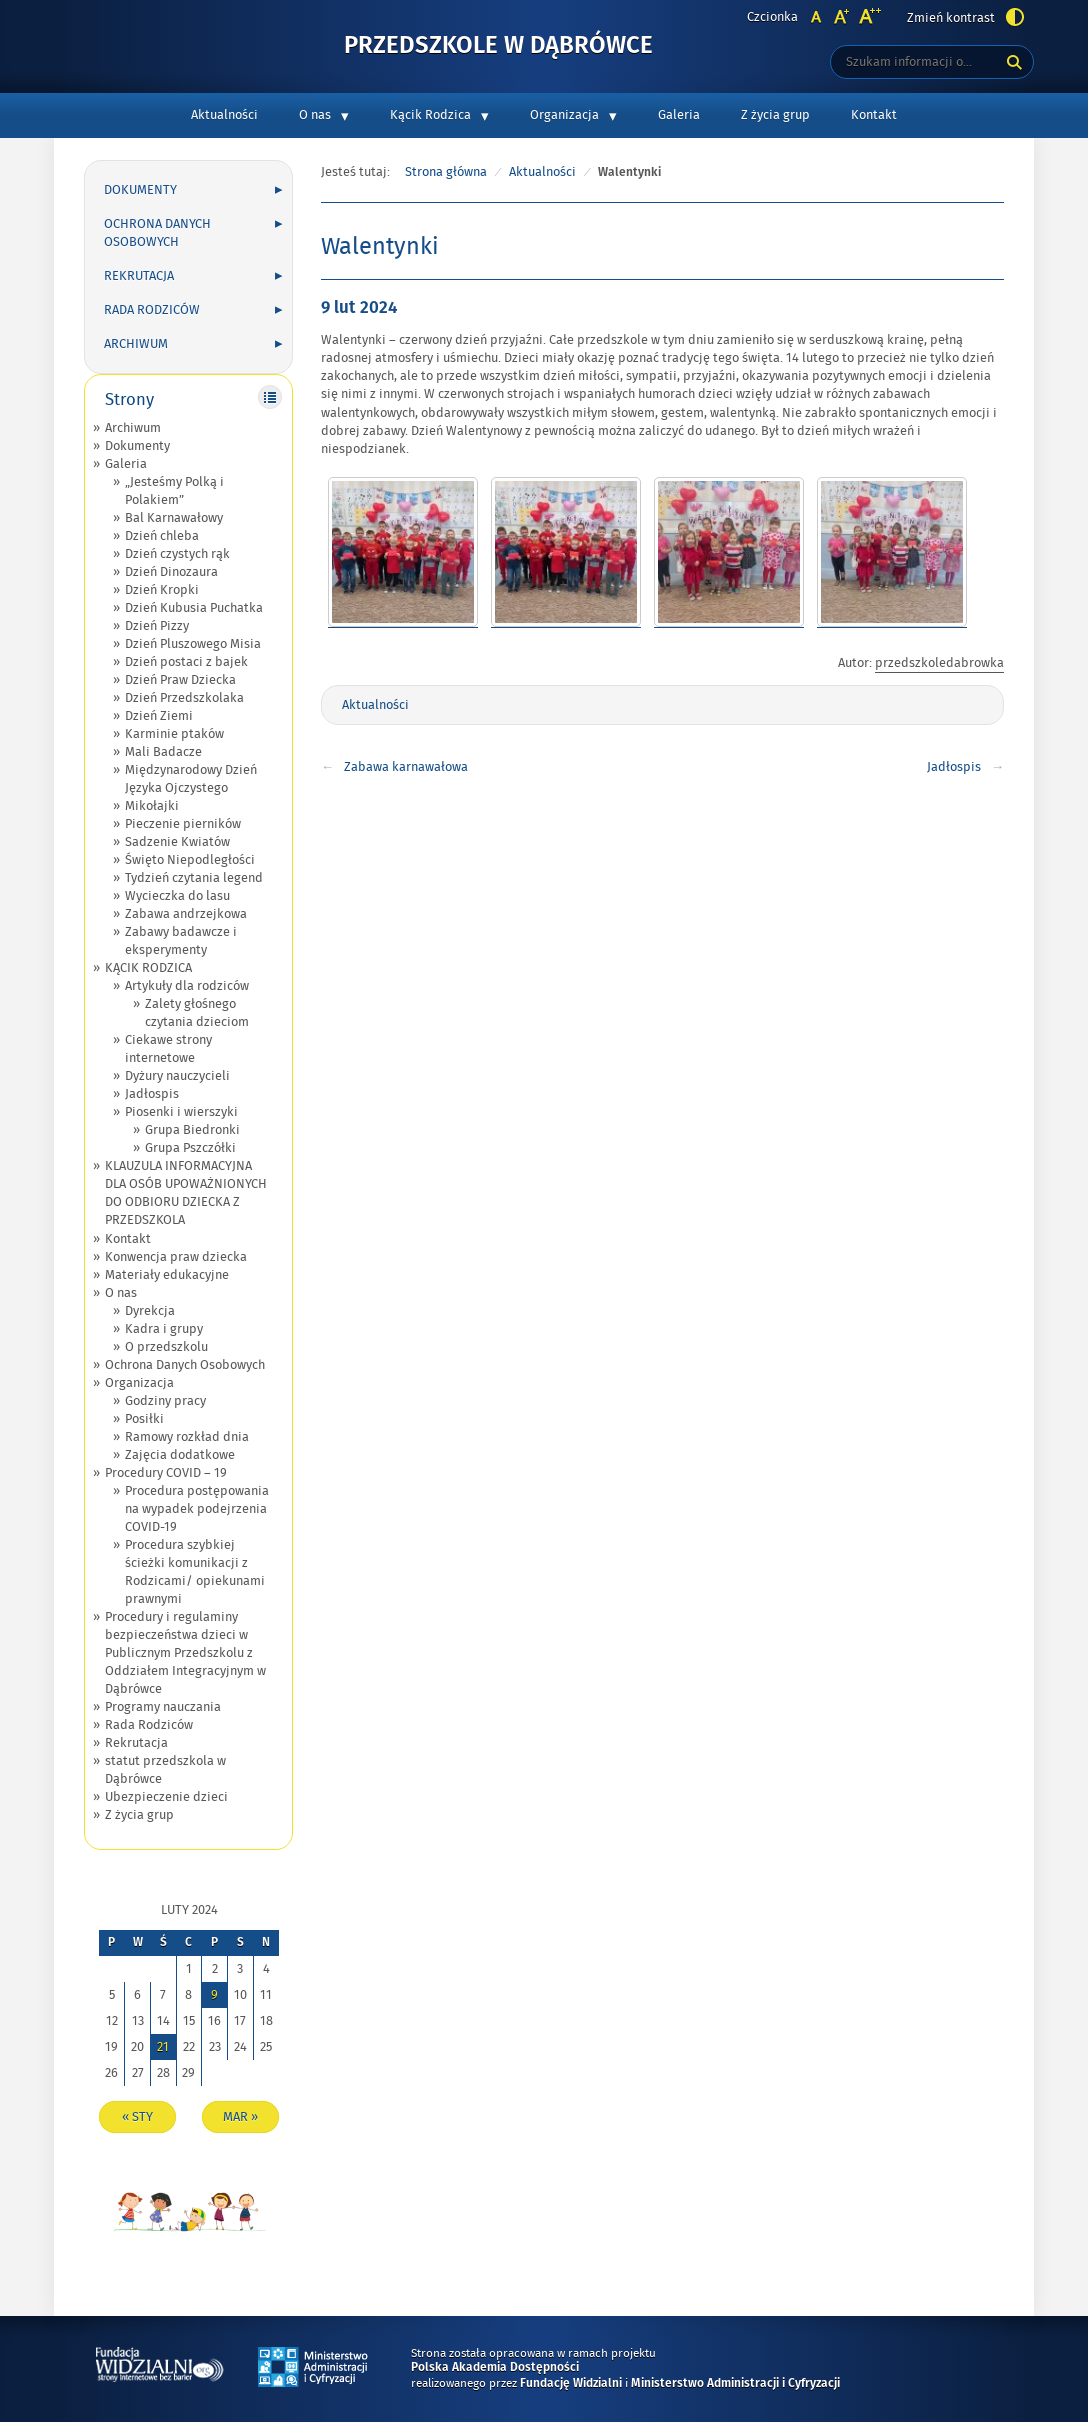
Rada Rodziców (152, 310)
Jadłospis (152, 1094)
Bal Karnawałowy (174, 518)
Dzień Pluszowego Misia (193, 644)
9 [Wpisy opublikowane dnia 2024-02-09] (214, 1995)
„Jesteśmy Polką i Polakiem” (174, 491)
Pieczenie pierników (183, 824)
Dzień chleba (162, 536)
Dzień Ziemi (159, 716)
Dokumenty (140, 190)
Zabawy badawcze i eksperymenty (181, 941)
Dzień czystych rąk (177, 554)
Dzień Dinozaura (171, 572)
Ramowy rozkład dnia (187, 1437)
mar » (240, 2117)
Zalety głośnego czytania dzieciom (197, 1013)
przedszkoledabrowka (939, 663)
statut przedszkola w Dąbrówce (165, 1770)
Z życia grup (775, 115)
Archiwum (136, 344)
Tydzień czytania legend (194, 878)
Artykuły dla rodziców (187, 986)
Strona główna (446, 172)
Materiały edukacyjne (167, 1275)
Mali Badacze (163, 752)
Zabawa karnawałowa (406, 767)
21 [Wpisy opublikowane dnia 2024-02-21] (163, 2047)
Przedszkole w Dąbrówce (498, 46)
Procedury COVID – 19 (166, 1473)
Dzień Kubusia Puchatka (194, 608)
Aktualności (224, 115)
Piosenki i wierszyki (181, 1112)
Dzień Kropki (162, 590)
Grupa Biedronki (192, 1130)
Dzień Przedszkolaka (184, 698)
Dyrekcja (150, 1311)
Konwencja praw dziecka (176, 1257)
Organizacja (564, 115)
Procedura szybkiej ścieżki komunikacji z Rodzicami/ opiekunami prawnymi (195, 1572)
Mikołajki (152, 806)
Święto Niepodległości (190, 860)
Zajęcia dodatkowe (180, 1455)
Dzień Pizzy (157, 626)
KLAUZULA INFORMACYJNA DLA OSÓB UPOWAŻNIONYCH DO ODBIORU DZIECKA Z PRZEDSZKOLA (186, 1193)
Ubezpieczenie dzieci (166, 1797)
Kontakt (874, 115)
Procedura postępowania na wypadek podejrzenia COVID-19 (197, 1509)
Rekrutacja (139, 276)
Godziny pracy (165, 1401)
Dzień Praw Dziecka (180, 680)
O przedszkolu (166, 1347)
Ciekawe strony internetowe (168, 1049)
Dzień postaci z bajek (186, 662)
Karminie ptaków (174, 734)
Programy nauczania (163, 1707)
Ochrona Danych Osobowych (157, 233)
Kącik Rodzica (430, 115)
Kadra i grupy (164, 1329)
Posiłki (144, 1419)
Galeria (679, 115)
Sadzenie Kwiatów (177, 842)
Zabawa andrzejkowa (186, 914)
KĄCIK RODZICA (148, 968)
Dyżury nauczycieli (177, 1076)
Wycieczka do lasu (177, 896)
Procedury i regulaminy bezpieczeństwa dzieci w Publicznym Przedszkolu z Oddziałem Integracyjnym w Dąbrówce (185, 1653)
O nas (315, 115)
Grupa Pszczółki (190, 1148)
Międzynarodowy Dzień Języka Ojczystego (191, 779)
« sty (137, 2117)
